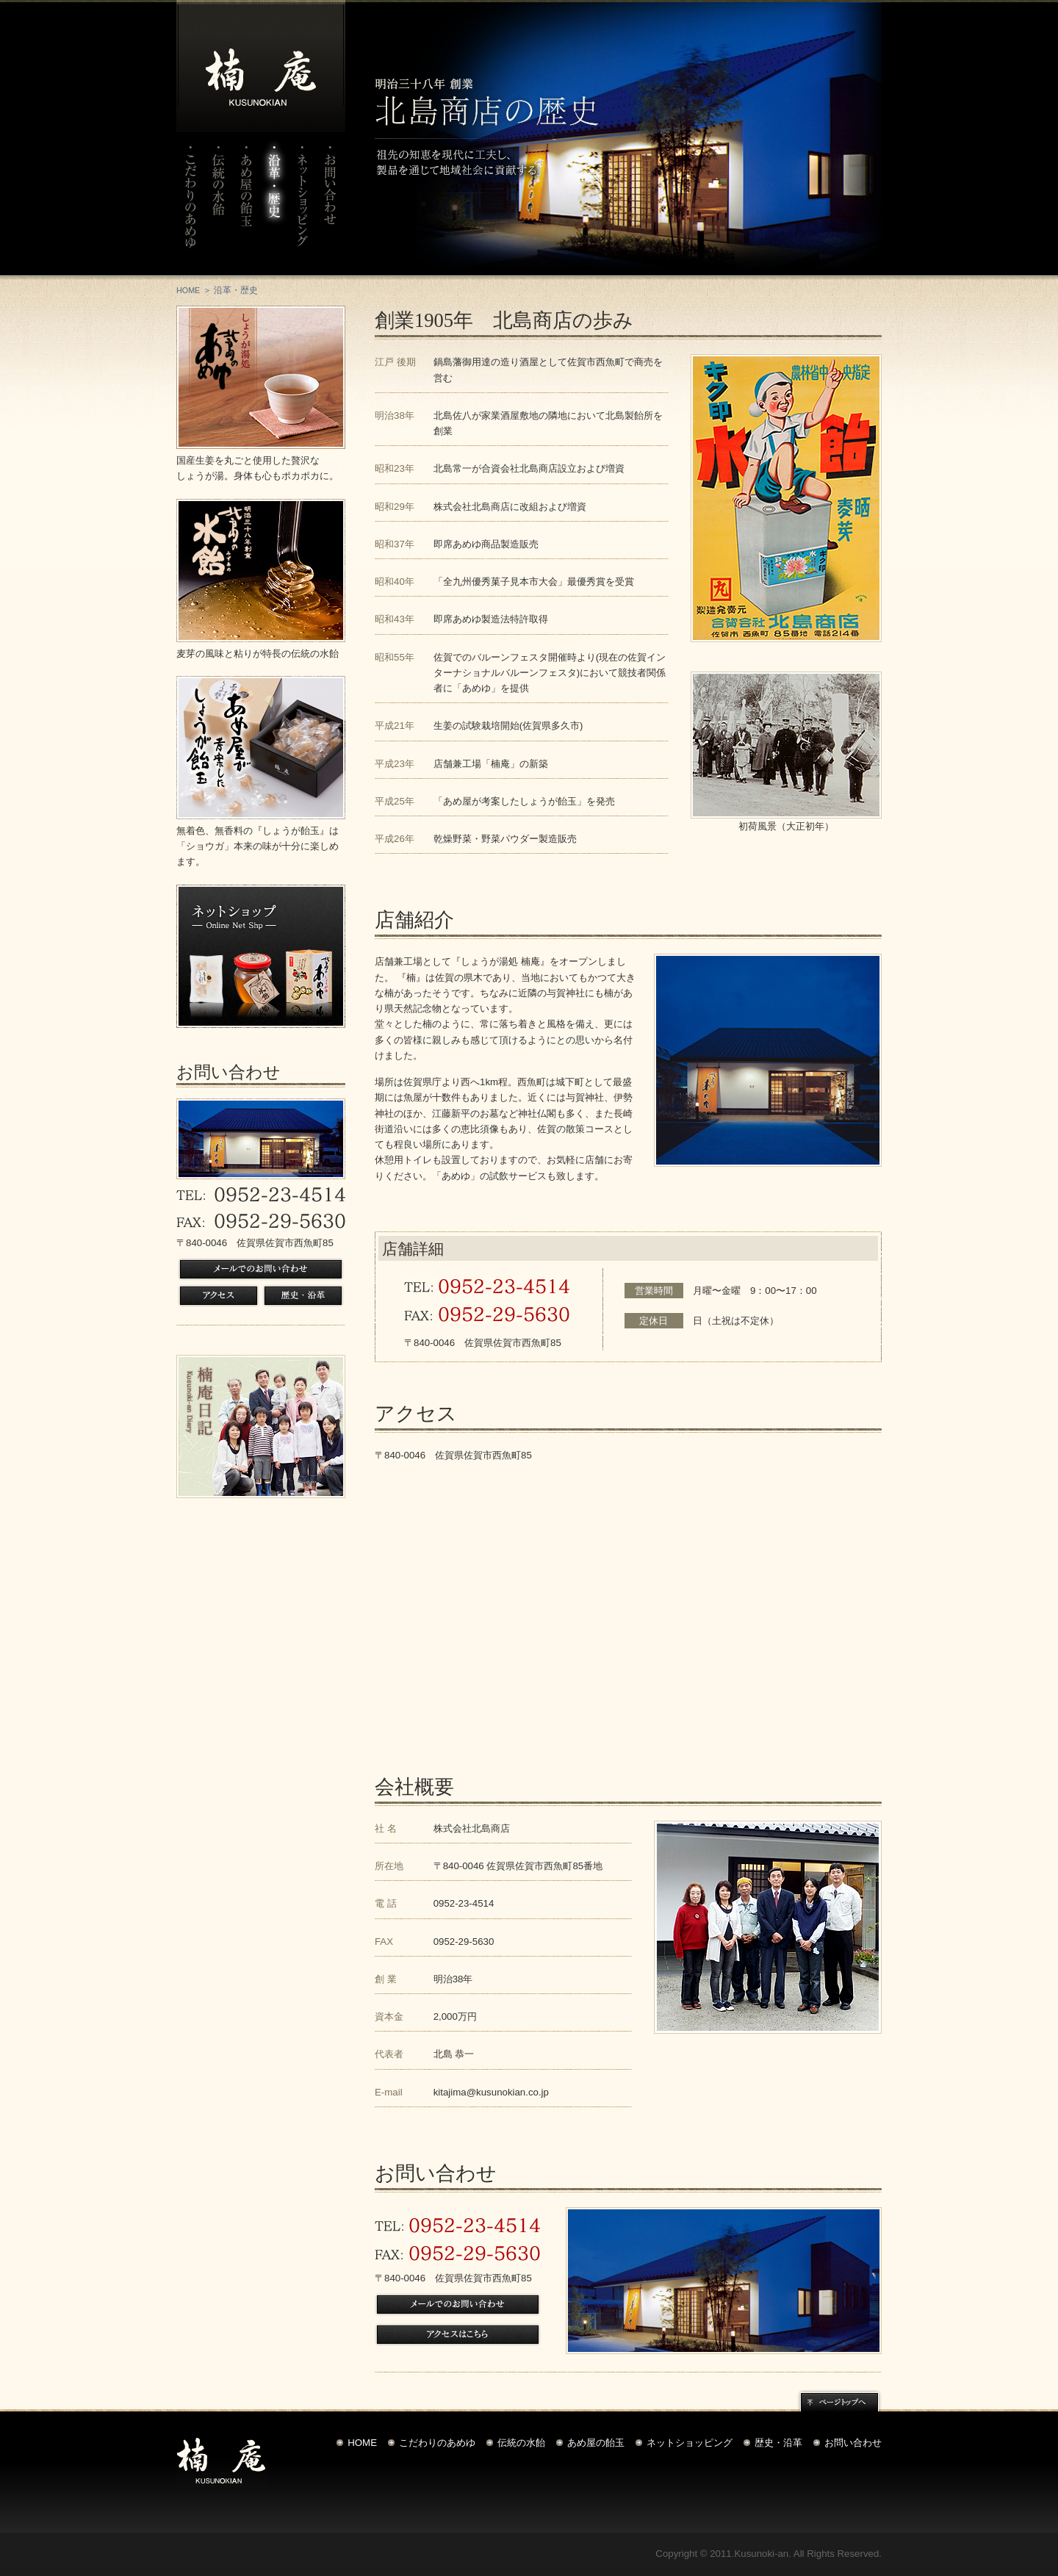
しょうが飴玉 (260, 747)
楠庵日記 (260, 1426)
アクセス (218, 1295)
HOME (188, 290)
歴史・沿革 (303, 1295)
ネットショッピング (690, 2442)
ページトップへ (839, 2400)
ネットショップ (302, 204)
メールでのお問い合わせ (261, 1269)
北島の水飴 (260, 570)
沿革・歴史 (274, 204)
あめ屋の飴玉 (246, 204)
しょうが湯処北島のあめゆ (260, 377)
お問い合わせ (330, 204)
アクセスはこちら (458, 2334)
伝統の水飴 (218, 204)
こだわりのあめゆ (190, 204)
